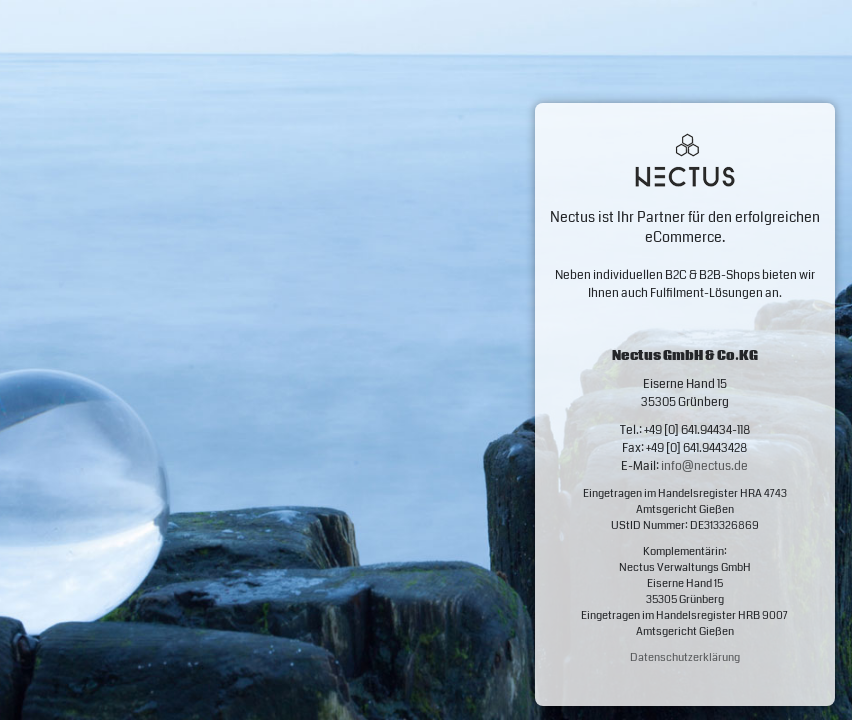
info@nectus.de (704, 466)
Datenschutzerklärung (685, 657)
